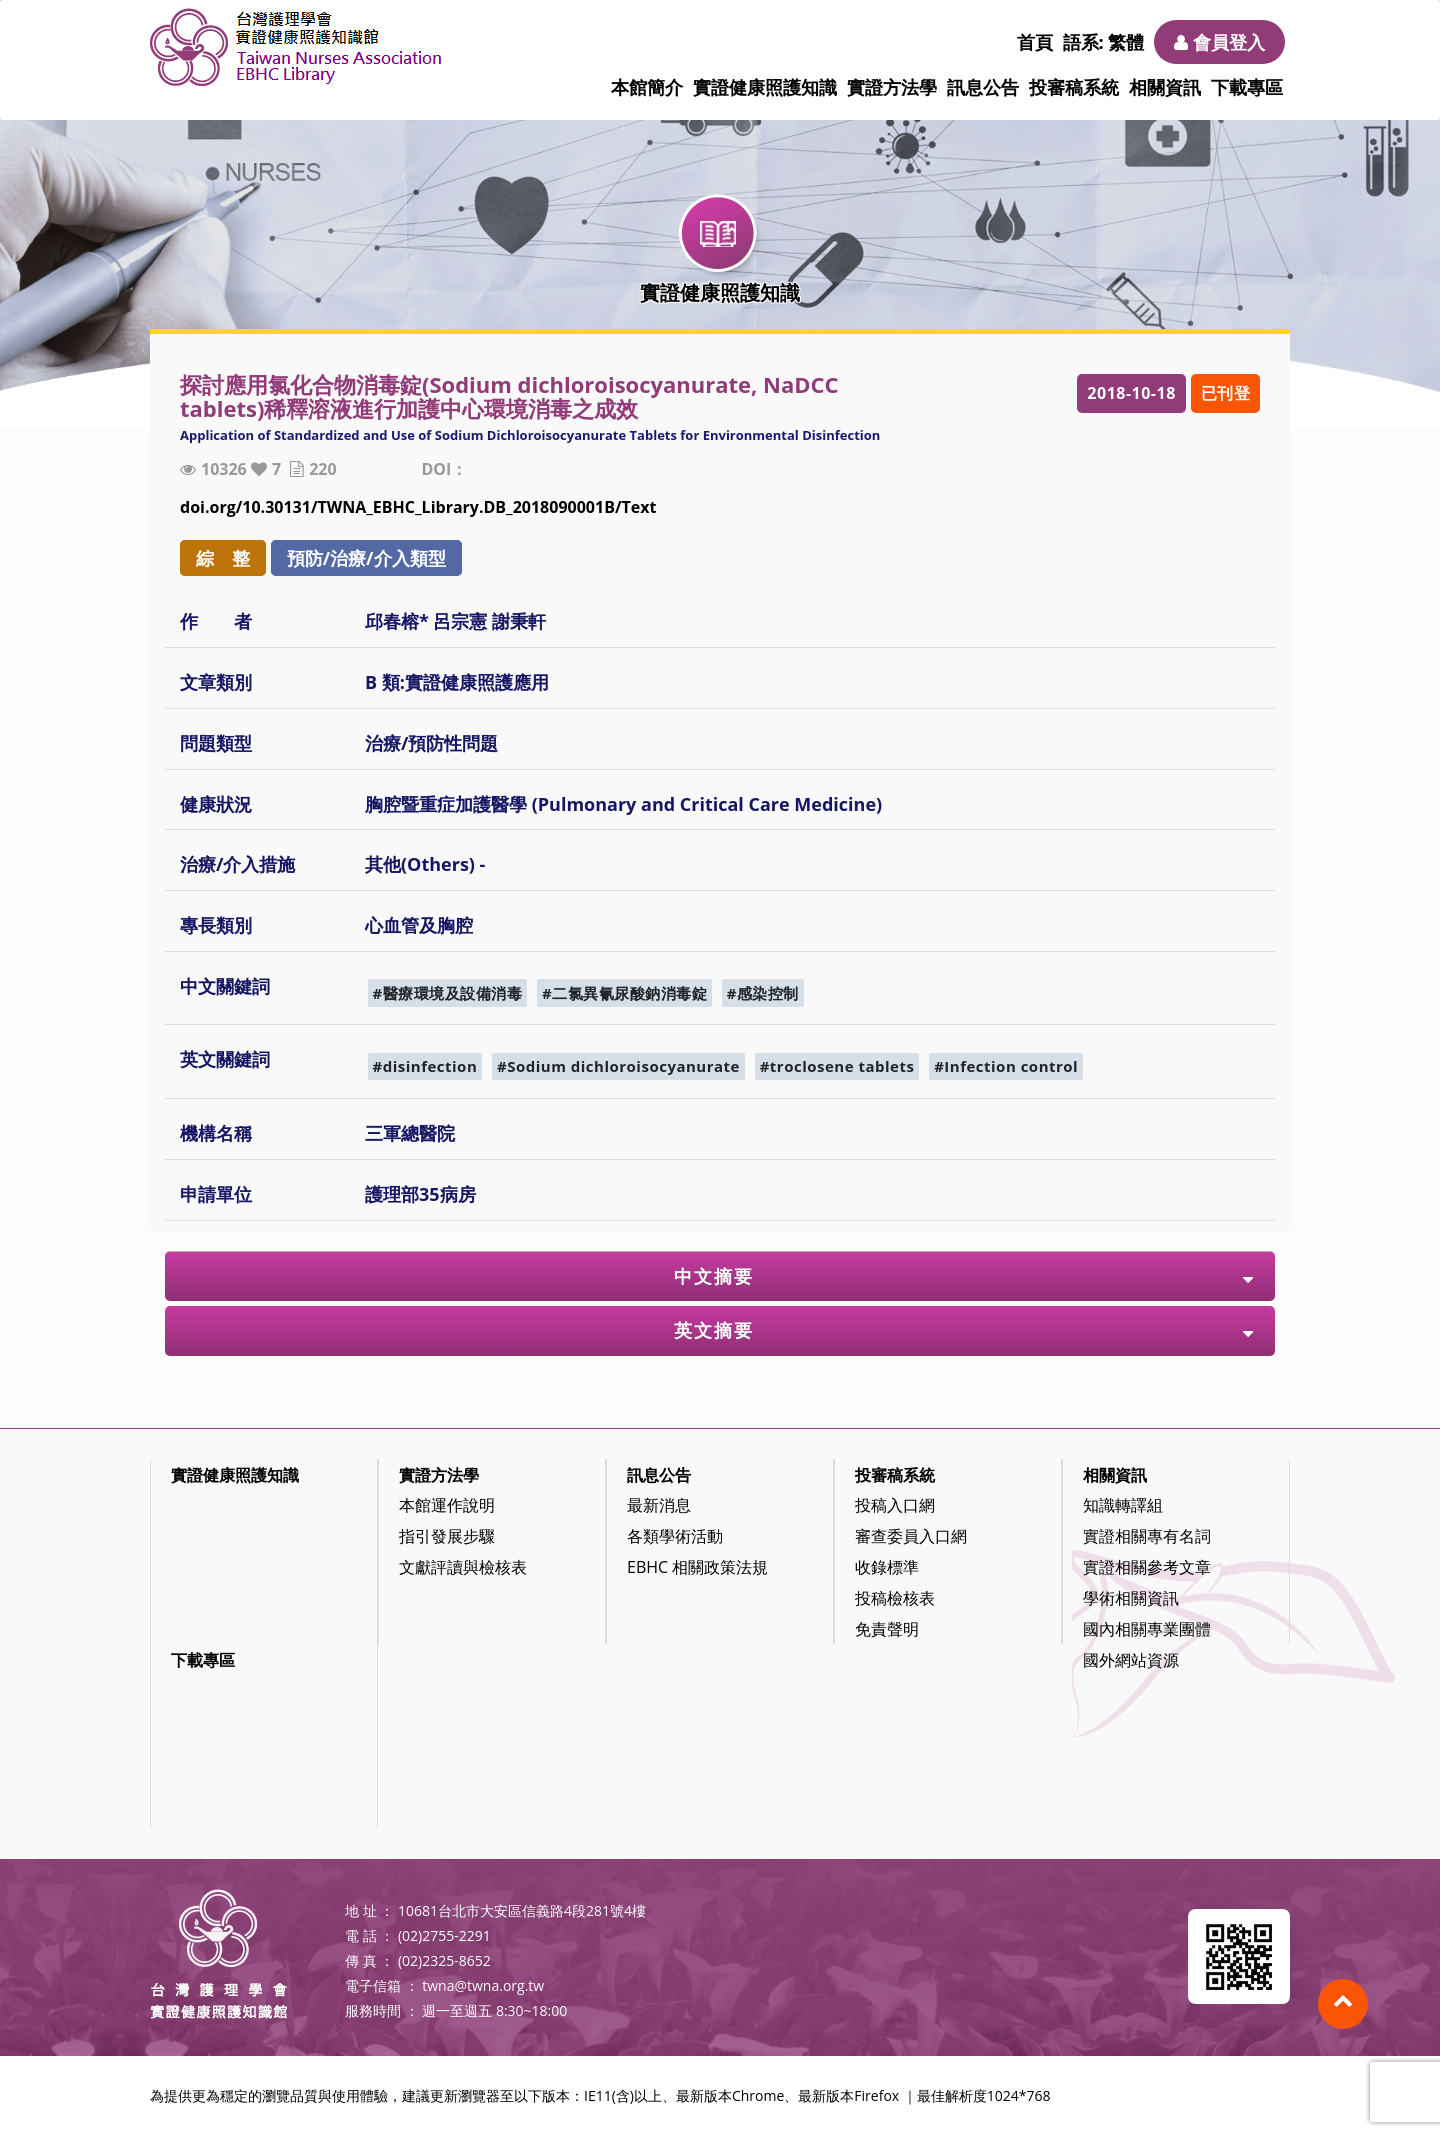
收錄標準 (887, 1567)
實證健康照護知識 (765, 87)
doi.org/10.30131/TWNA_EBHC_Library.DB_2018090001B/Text (418, 507)
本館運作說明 (447, 1505)
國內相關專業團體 (1147, 1629)
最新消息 (659, 1505)
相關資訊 (1165, 87)
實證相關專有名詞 (1147, 1536)
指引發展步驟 (447, 1536)
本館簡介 (647, 87)
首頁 (1035, 42)
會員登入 (1219, 42)
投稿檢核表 (895, 1598)
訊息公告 (983, 87)
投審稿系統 (1074, 87)
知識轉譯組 (1123, 1505)
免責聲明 (887, 1629)
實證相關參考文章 (1147, 1567)
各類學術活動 (675, 1536)
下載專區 (1247, 87)
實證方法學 (892, 87)
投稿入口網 (895, 1505)
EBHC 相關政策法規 (697, 1567)
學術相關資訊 (1131, 1598)
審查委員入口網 (911, 1536)
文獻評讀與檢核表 (463, 1567)
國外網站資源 (1131, 1660)
